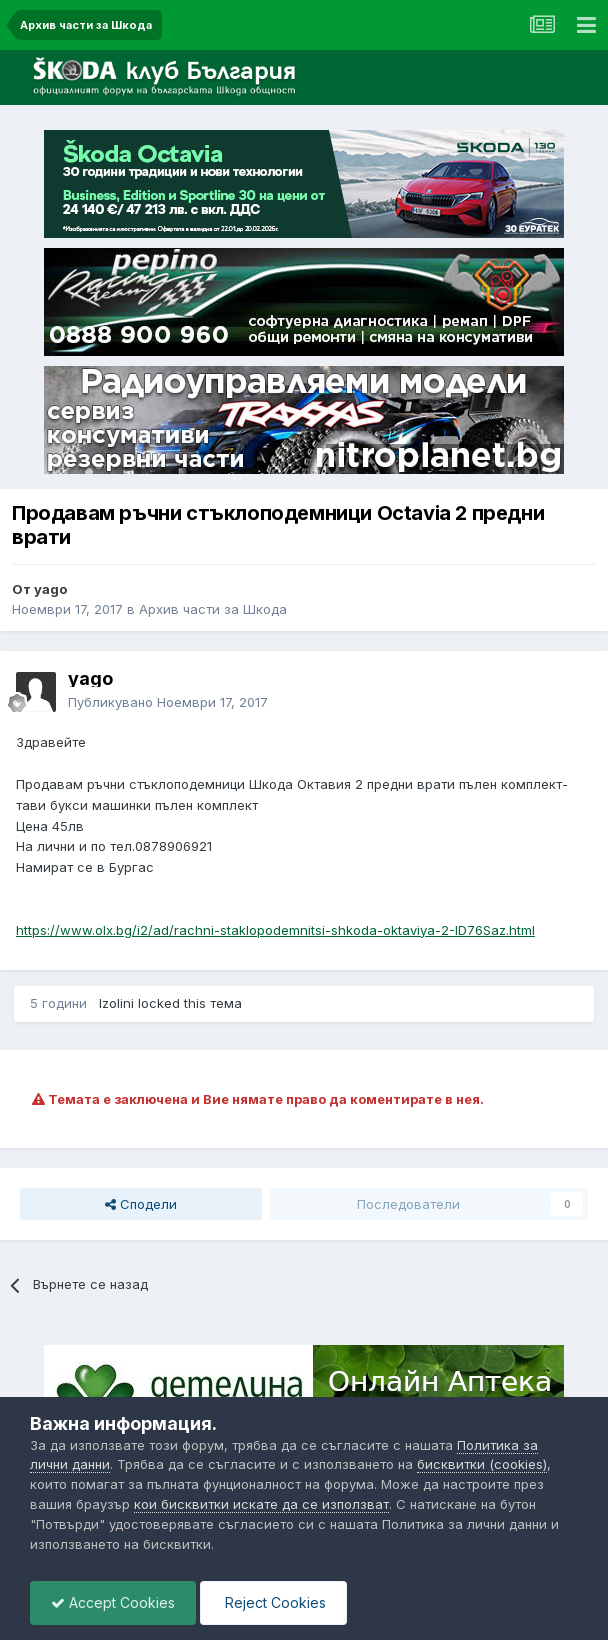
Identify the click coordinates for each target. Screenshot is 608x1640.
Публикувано (168, 702)
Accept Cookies (113, 1602)
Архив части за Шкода (213, 609)
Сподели (141, 1204)
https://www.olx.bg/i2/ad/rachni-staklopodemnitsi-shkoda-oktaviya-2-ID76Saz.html (275, 930)
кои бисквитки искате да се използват (261, 1504)
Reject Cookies (273, 1602)
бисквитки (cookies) (482, 1464)
